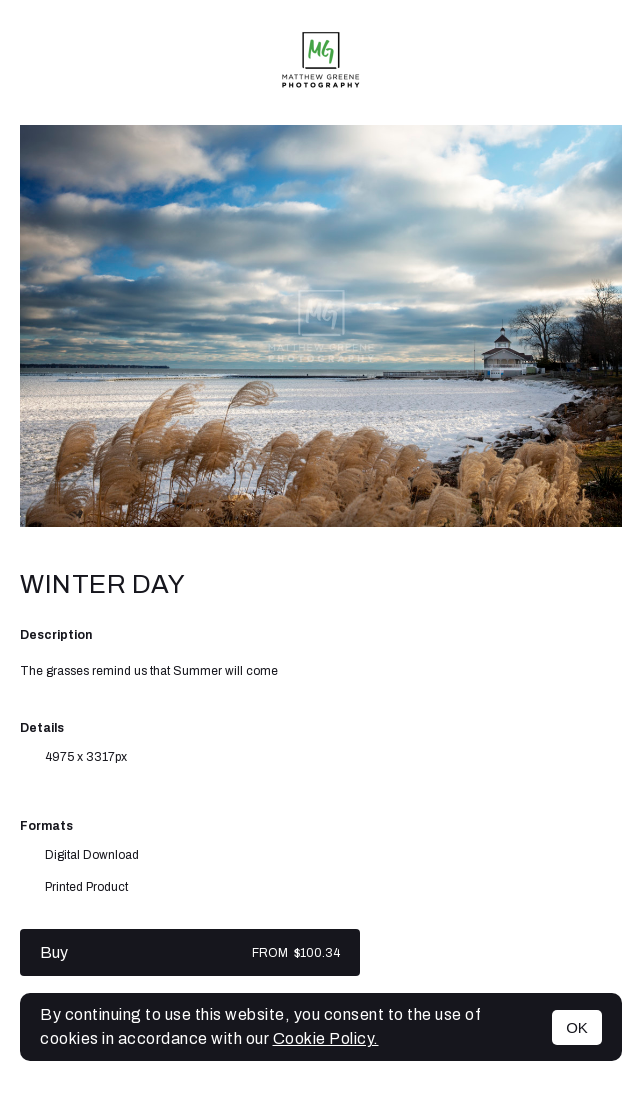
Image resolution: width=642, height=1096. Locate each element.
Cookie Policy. (326, 1038)
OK (577, 1027)
